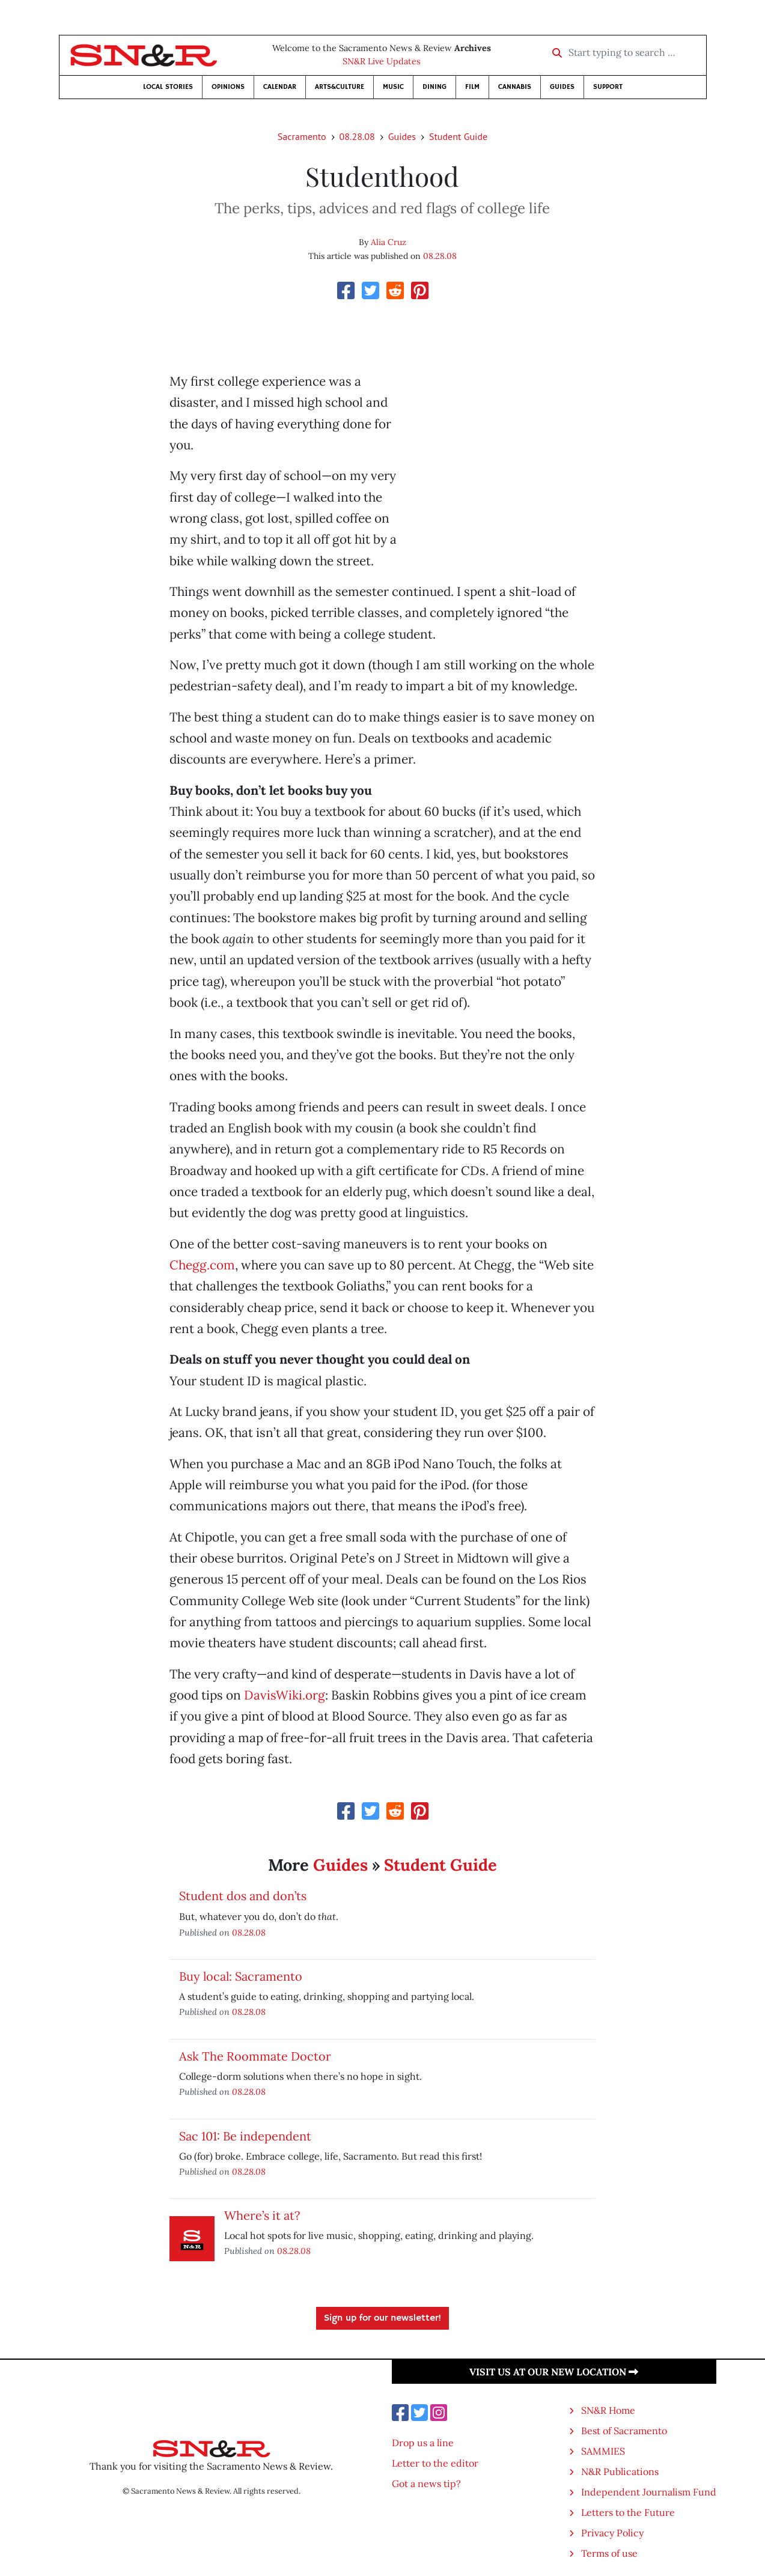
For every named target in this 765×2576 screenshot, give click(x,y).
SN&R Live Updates (382, 61)
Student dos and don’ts (242, 1895)
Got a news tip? (426, 2483)
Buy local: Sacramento (240, 1976)
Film (472, 86)
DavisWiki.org (284, 1695)
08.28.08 (357, 136)
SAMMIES (603, 2451)
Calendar (279, 86)
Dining (434, 86)
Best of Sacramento (624, 2431)
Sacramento (302, 136)
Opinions (228, 86)
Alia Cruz (388, 242)
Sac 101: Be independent (245, 2135)
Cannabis (514, 86)
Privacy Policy (612, 2533)
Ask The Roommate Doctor (255, 2056)
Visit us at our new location (553, 2372)
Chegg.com (202, 1265)
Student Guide (458, 136)
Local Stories (168, 86)
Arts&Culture (339, 86)
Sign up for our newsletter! (382, 2318)
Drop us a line (423, 2443)
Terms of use (609, 2553)
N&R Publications (620, 2471)
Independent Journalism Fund (648, 2492)
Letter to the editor (435, 2463)
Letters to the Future (628, 2512)
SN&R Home (608, 2410)
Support (608, 86)
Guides (562, 86)
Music (393, 86)
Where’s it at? (262, 2215)
